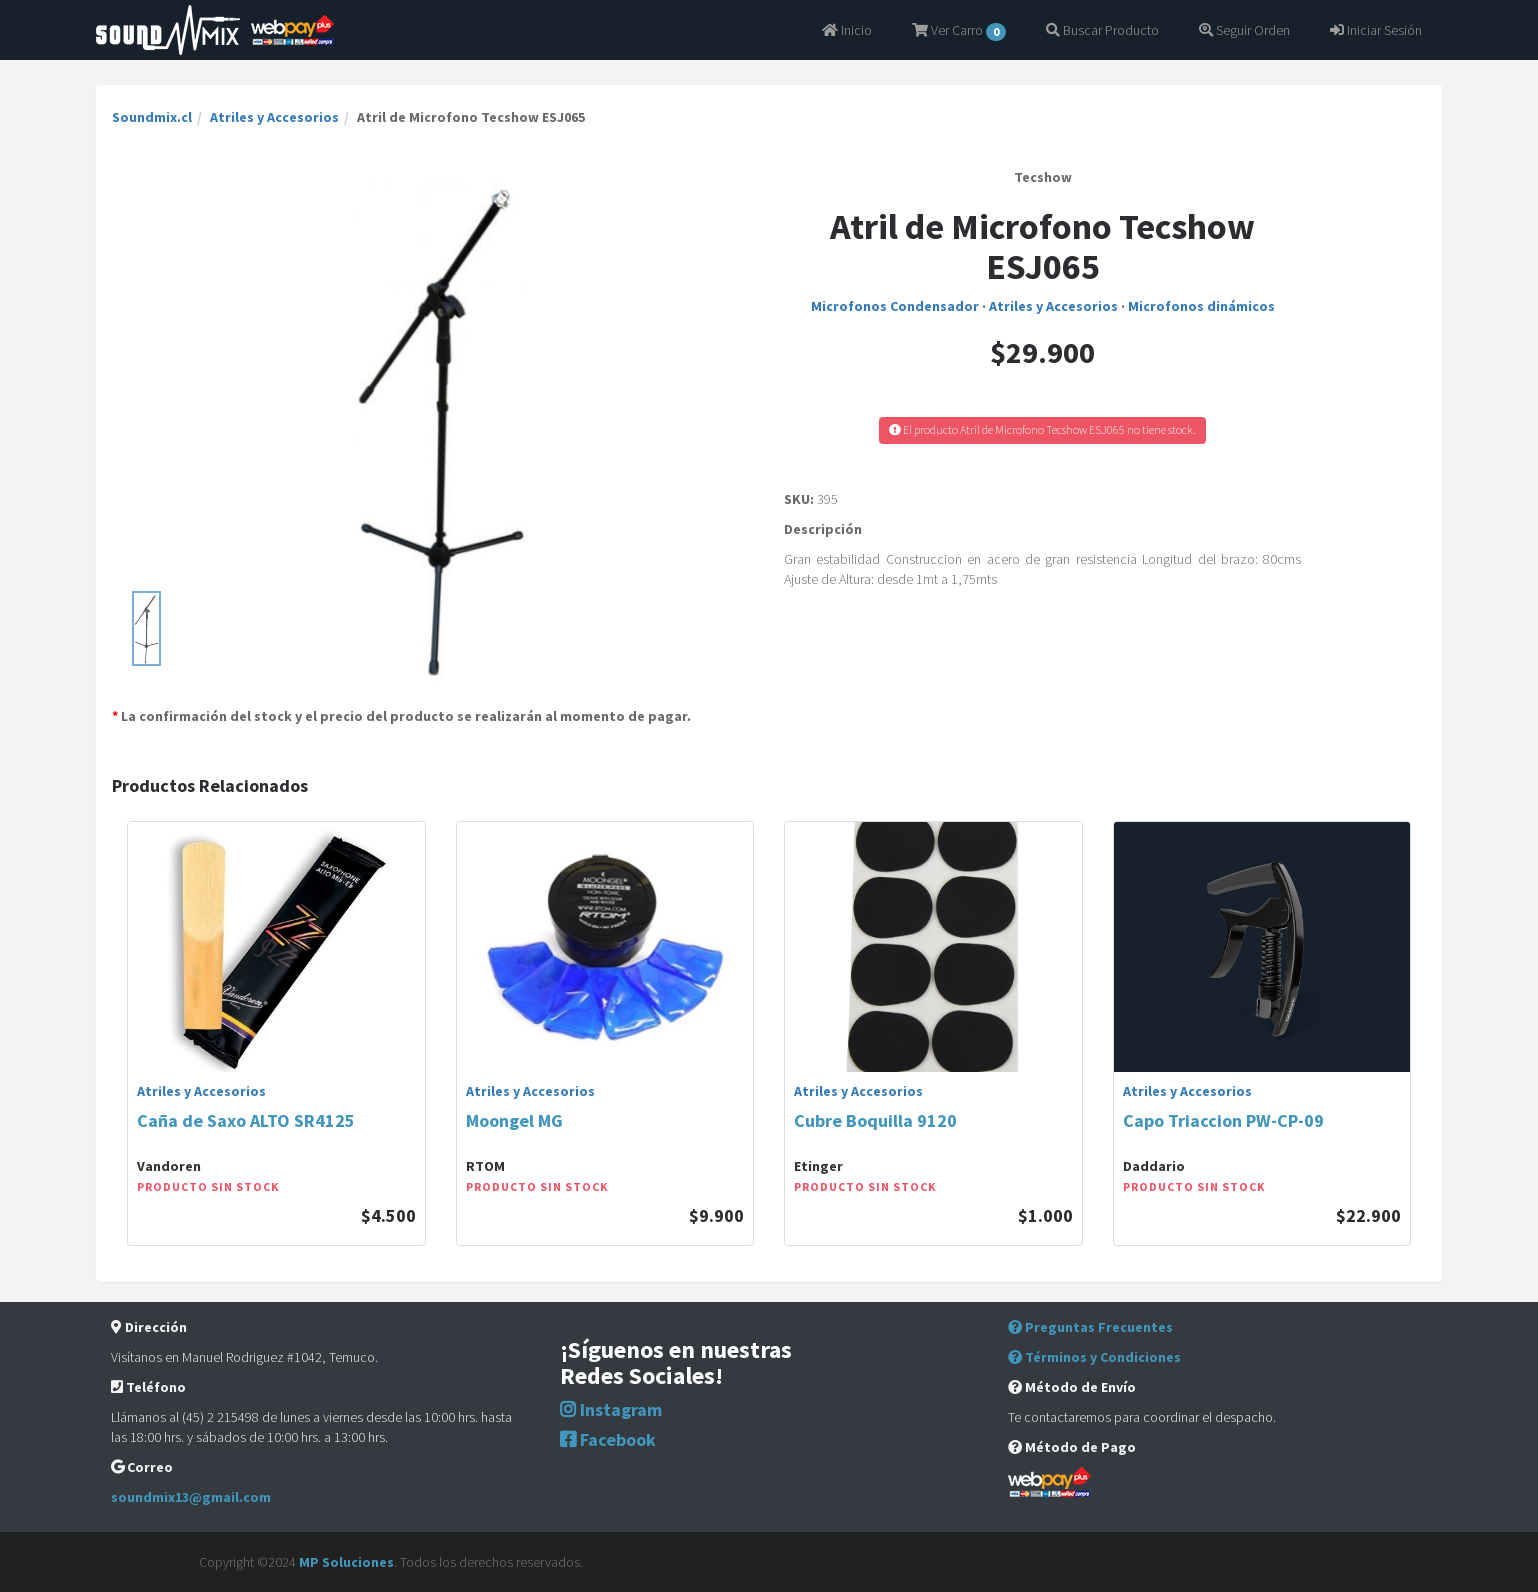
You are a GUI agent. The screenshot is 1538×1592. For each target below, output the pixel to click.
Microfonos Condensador (895, 306)
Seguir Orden (1244, 30)
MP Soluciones (346, 1562)
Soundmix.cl (152, 117)
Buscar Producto (1102, 30)
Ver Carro (959, 31)
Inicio (847, 30)
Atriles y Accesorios (274, 117)
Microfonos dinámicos (1201, 306)
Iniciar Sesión (1376, 30)
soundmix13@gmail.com (191, 1497)
